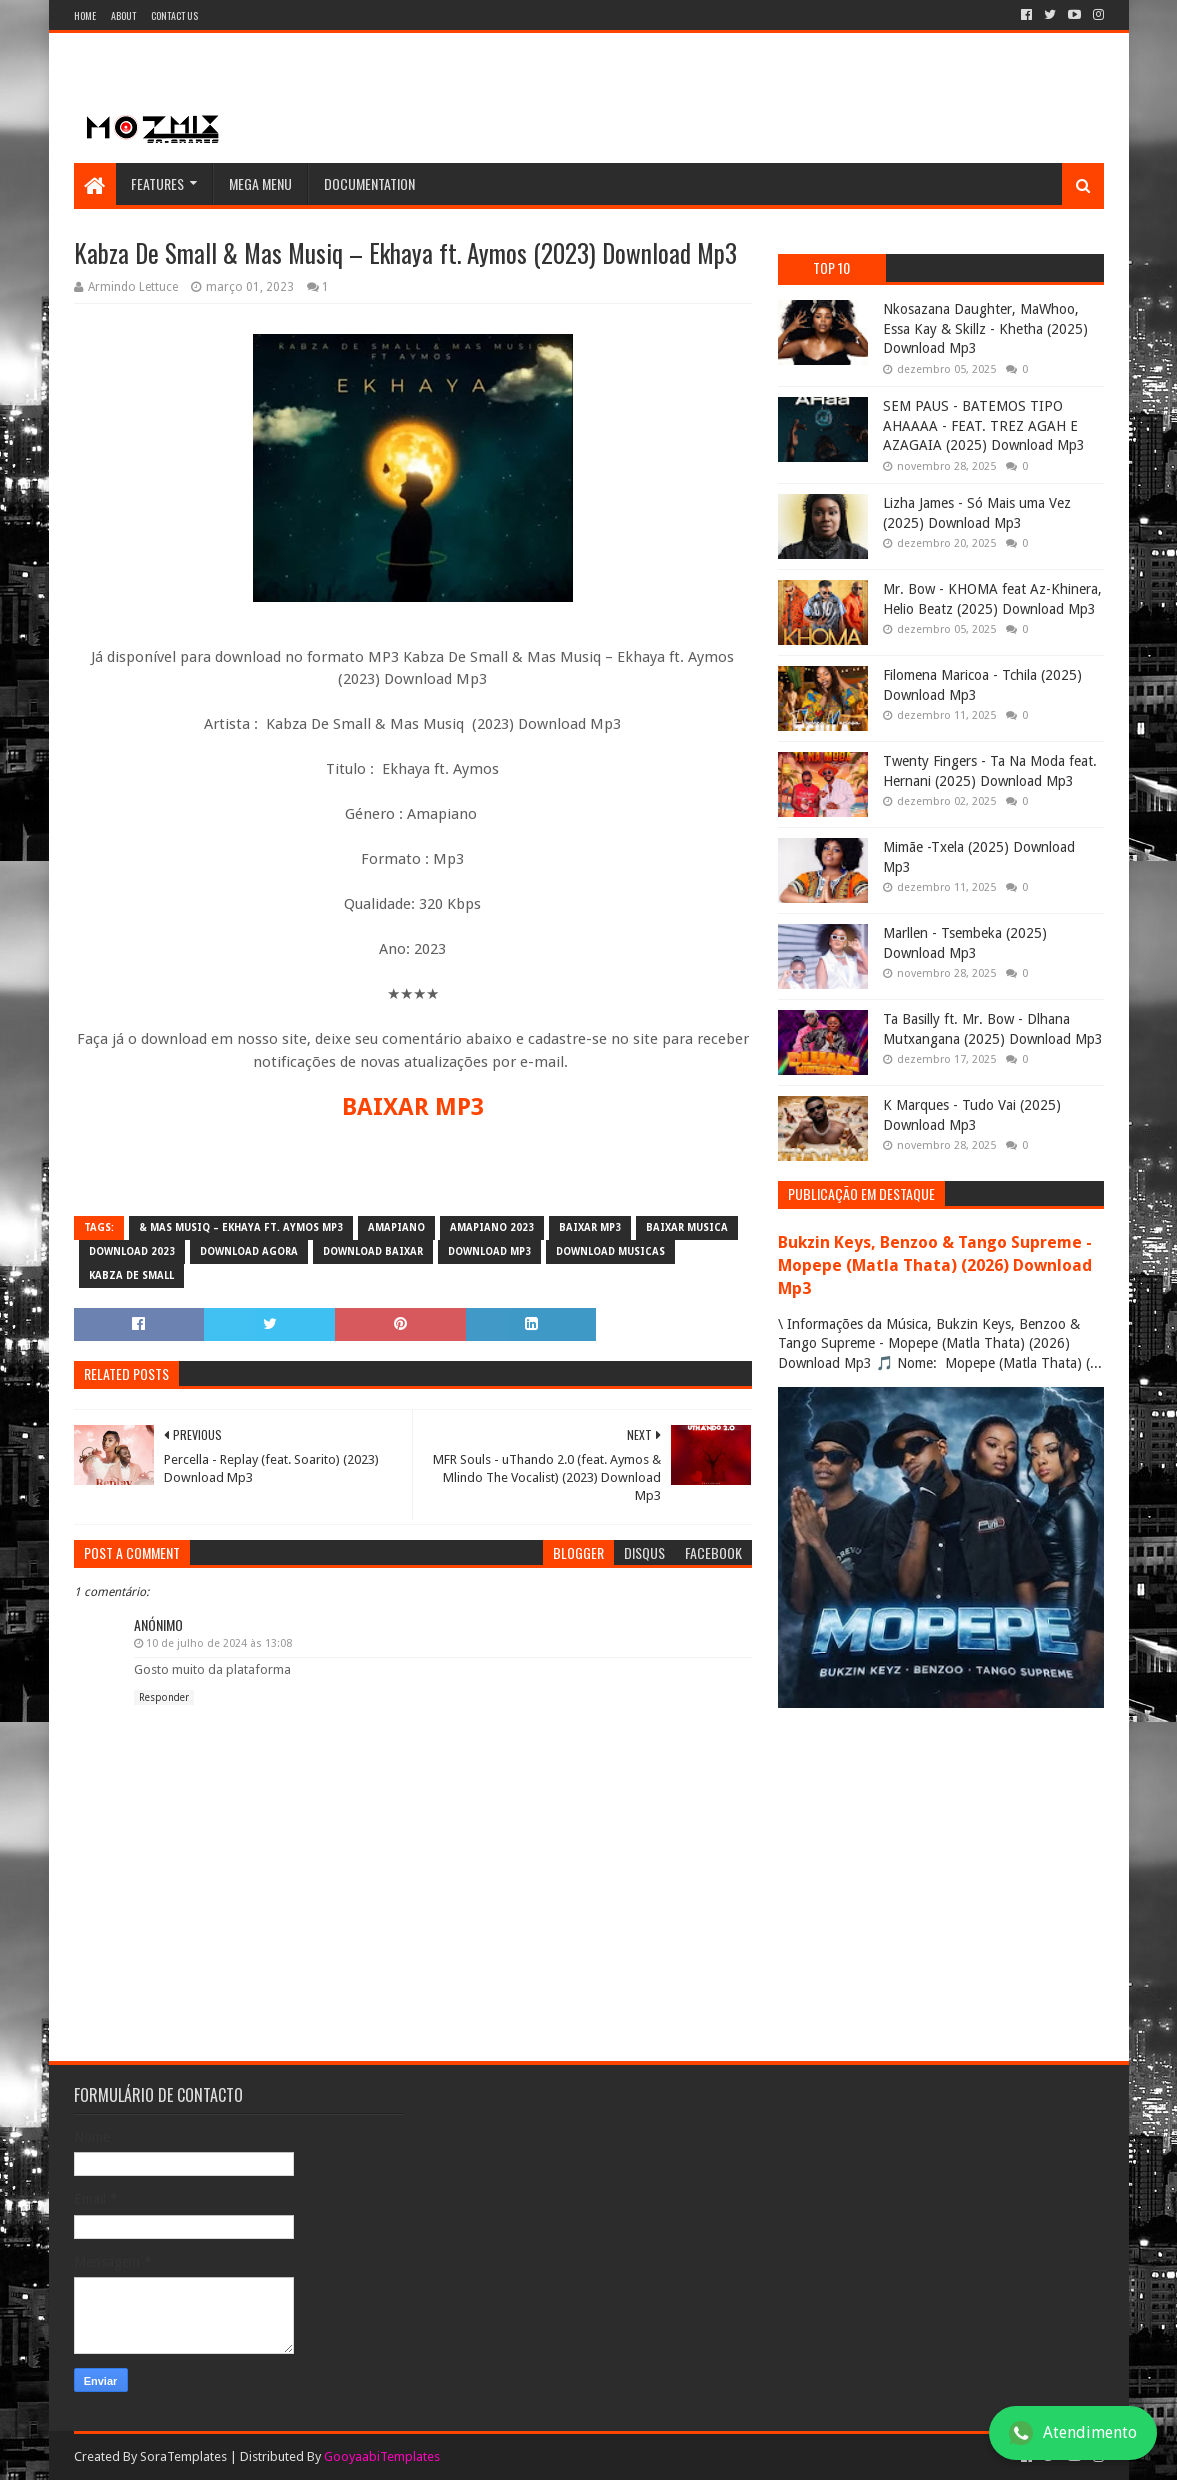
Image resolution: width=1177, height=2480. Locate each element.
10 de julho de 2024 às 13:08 (219, 1643)
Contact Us (174, 15)
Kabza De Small (131, 1275)
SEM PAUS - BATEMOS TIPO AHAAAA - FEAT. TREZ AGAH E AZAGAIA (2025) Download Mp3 (984, 425)
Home (85, 15)
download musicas (610, 1251)
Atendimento (1073, 2433)
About (123, 15)
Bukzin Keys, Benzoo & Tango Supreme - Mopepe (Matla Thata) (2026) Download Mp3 (935, 1265)
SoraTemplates (183, 2456)
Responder (164, 1697)
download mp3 (489, 1251)
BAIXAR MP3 (413, 1107)
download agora (249, 1251)
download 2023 (132, 1251)
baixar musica (687, 1227)
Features (157, 183)
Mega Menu (260, 183)
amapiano (396, 1227)
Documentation (369, 183)
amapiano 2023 (492, 1227)
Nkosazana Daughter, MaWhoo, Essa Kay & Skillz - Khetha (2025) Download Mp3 (985, 328)
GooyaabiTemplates (382, 2456)
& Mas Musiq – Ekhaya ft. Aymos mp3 (241, 1227)
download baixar (373, 1251)
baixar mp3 (590, 1227)
